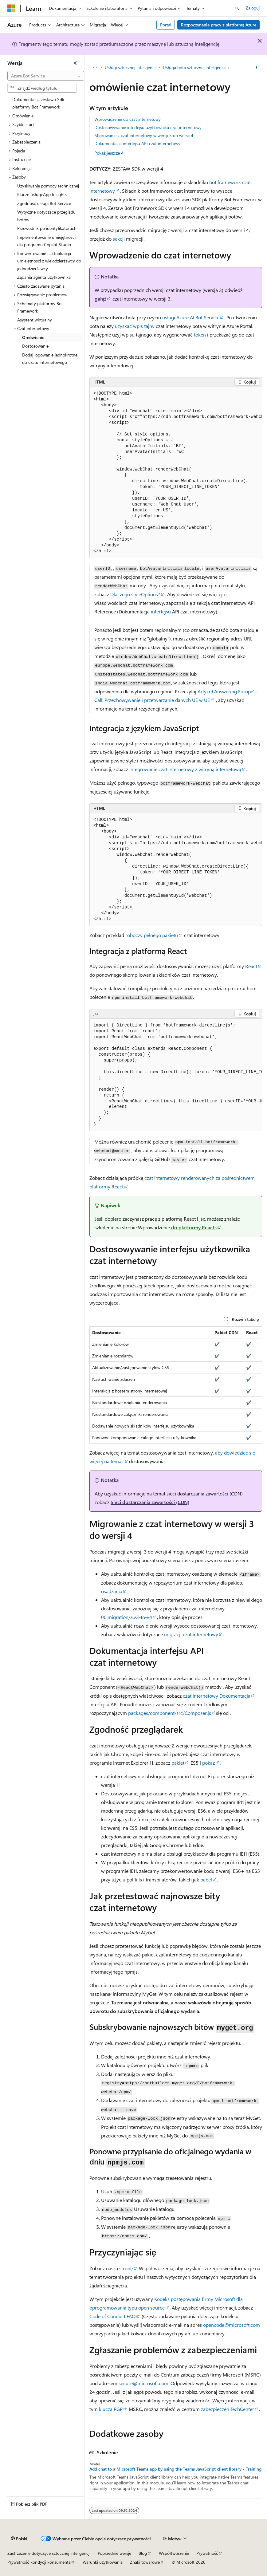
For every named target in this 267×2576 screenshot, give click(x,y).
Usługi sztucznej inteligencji (130, 67)
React (251, 966)
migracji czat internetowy (190, 1634)
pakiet (177, 1762)
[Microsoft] (11, 8)
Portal (165, 25)
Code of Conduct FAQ (112, 2316)
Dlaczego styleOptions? (135, 594)
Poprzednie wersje (114, 2553)
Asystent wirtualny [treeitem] (34, 320)
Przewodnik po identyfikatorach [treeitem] (47, 228)
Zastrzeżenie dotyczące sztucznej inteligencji (48, 2553)
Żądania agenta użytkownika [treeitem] (44, 277)
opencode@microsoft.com (231, 2325)
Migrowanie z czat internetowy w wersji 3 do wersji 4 (143, 135)
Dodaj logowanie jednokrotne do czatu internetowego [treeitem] (49, 358)
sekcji (119, 238)
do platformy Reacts (193, 1227)
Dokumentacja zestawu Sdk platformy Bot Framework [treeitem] (38, 103)
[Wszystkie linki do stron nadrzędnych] (94, 68)
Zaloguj (253, 8)
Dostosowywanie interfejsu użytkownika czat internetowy (148, 127)
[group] (175, 472)
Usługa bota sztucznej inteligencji (194, 67)
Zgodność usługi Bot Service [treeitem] (44, 203)
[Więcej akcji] (256, 68)
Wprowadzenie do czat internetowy (127, 119)
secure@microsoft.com (143, 2383)
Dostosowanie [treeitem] (35, 346)
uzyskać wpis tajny (135, 326)
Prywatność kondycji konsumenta (39, 2562)
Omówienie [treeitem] (33, 337)
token (200, 334)
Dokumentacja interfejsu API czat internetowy (137, 143)
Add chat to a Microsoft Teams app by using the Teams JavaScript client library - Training (175, 2469)
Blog (143, 2553)
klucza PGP (111, 2409)
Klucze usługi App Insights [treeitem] (42, 194)
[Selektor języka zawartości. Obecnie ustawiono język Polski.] (19, 2539)
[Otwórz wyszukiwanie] (237, 8)
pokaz (208, 1762)
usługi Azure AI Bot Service (190, 317)
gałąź (100, 298)
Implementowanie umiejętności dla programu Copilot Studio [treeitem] (46, 241)
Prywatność (207, 2553)
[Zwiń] (75, 63)
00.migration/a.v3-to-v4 (126, 1617)
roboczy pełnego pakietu (151, 935)
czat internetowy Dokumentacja (216, 1695)
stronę (126, 2268)
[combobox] (45, 76)
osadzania (111, 1591)
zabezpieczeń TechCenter (227, 2409)
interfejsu (161, 611)
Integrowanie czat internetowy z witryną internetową (185, 769)
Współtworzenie (174, 2553)
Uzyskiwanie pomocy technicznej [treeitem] (48, 186)
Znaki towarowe (145, 2562)
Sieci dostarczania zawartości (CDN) (150, 1502)
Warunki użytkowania (103, 2562)
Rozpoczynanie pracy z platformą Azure (218, 25)
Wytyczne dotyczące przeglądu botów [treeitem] (46, 216)
